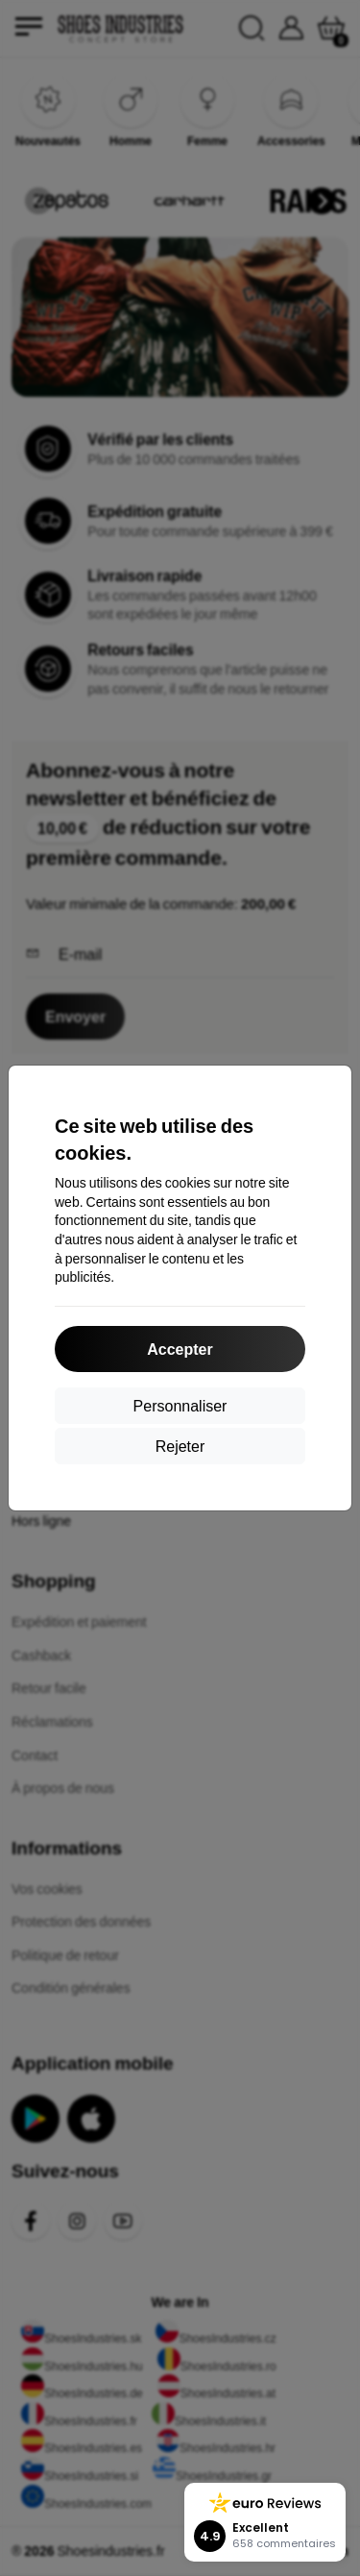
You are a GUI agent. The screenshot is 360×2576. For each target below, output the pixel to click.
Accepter (179, 1348)
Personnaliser (180, 1405)
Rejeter (180, 1445)
